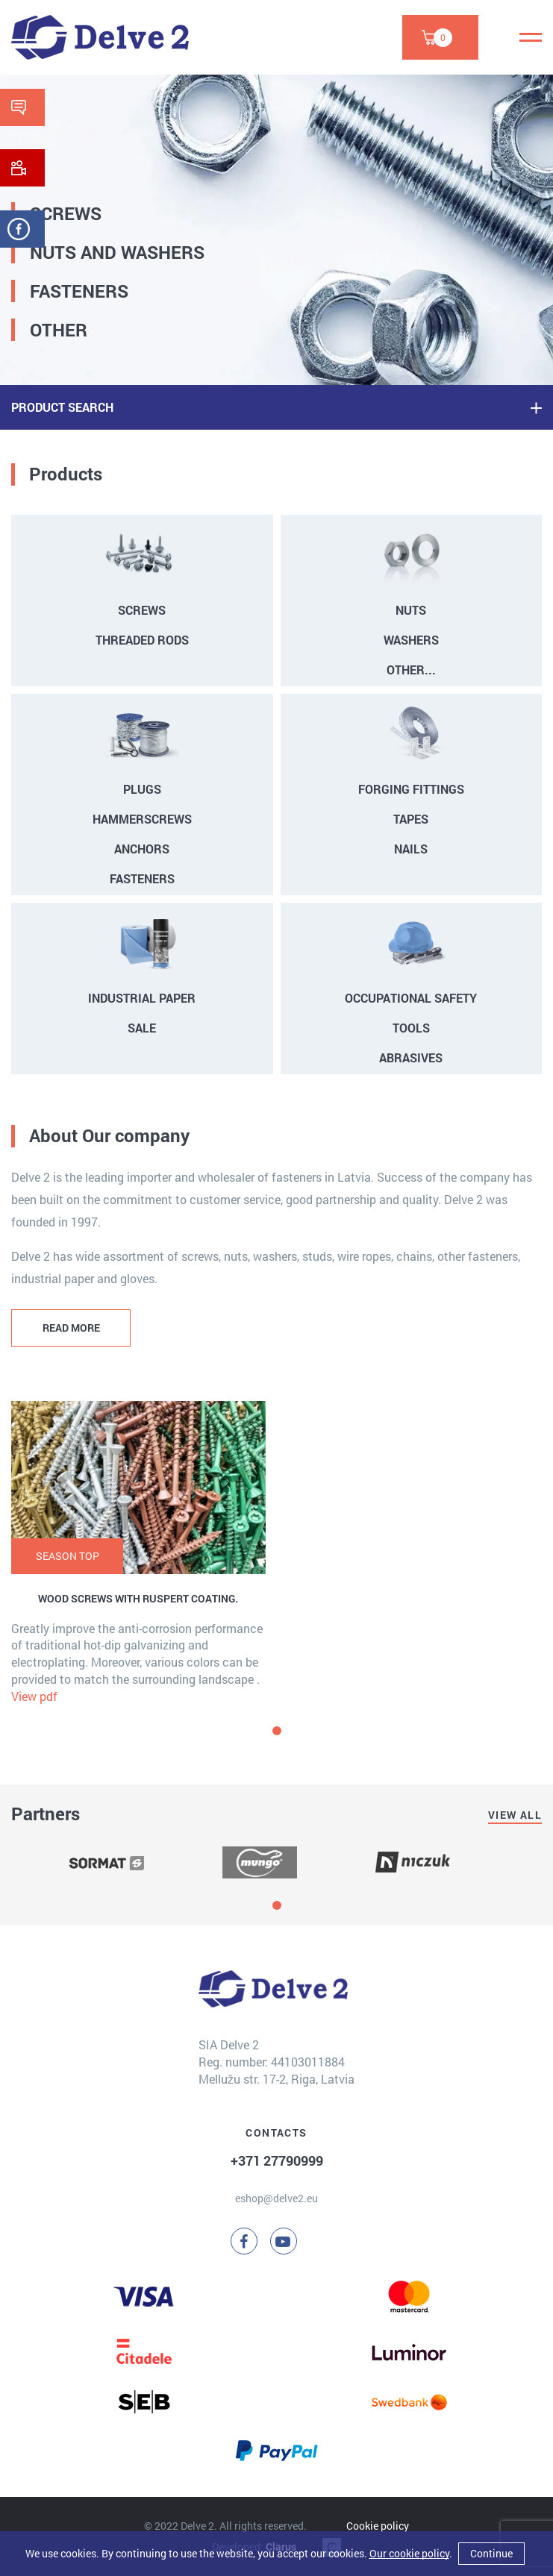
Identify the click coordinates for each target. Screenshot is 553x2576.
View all (515, 1815)
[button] (276, 1730)
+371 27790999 (277, 2160)
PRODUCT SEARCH (62, 407)
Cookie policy (377, 2526)
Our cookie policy (409, 2553)
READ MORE (71, 1327)
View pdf (34, 1696)
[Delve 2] (100, 37)
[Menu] (530, 37)
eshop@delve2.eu (276, 2198)
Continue (491, 2553)
